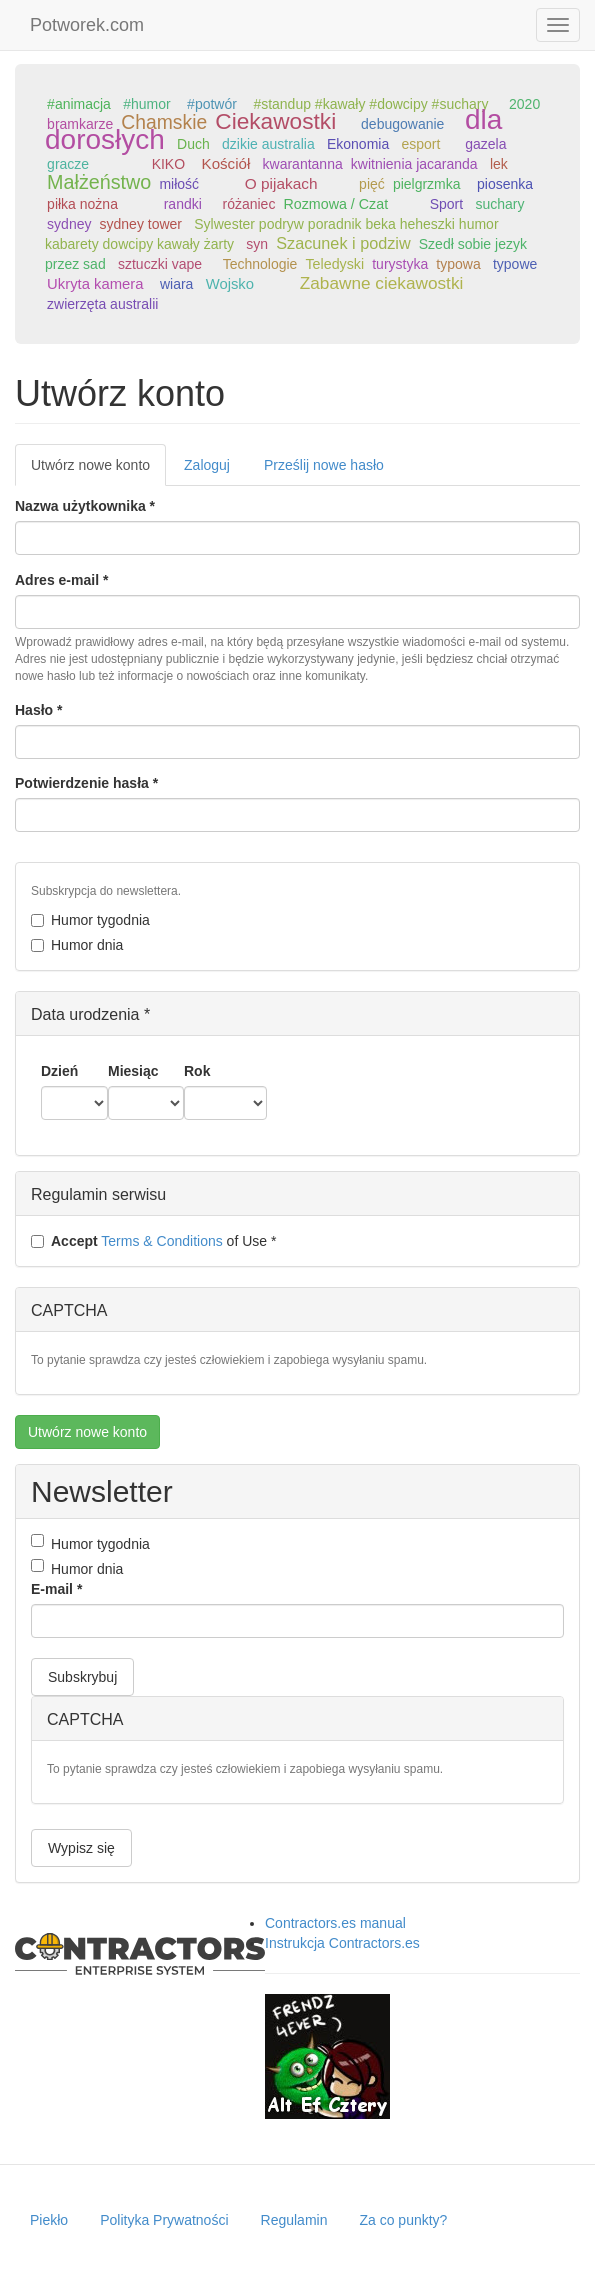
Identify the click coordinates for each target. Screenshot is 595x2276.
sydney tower (141, 224)
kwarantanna (303, 164)
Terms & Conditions (161, 1241)
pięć (372, 184)
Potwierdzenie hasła (86, 783)
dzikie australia (268, 144)
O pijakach (281, 183)
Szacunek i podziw (343, 243)
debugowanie (402, 124)
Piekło (49, 2220)
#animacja (79, 104)
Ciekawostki (275, 121)
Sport (446, 204)
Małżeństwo (99, 182)
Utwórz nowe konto (98, 470)
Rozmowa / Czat (335, 204)
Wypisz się (81, 1848)
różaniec (248, 204)
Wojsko (230, 284)
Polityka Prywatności (164, 2220)
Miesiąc (133, 1071)
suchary (499, 204)
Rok (197, 1071)
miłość (179, 184)
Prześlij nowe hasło (324, 465)
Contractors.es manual (335, 1923)
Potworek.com (87, 25)
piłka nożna (82, 204)
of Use (153, 1241)
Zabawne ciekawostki (382, 283)
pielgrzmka (427, 184)
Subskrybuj (82, 1677)
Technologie (260, 264)
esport (420, 144)
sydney (69, 224)
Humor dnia (77, 945)
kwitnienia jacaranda (414, 164)
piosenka (505, 184)
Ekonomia (358, 144)
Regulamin (294, 2220)
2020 (524, 104)
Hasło (38, 710)
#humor (146, 104)
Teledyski (334, 264)
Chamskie (164, 122)
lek (499, 164)
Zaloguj (207, 465)
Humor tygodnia (90, 920)
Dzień (59, 1071)
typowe (515, 264)
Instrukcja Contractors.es (342, 1943)
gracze (68, 164)
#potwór (212, 104)
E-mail (56, 1589)
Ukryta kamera (95, 284)
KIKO (168, 164)
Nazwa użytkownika (85, 506)
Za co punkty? (403, 2220)
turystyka (400, 264)
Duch (193, 144)
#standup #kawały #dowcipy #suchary (370, 104)
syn (257, 244)
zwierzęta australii (102, 304)
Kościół (226, 163)
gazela (485, 144)
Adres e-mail (61, 580)
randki (183, 204)
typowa (458, 264)
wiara (176, 284)
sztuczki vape (160, 264)
